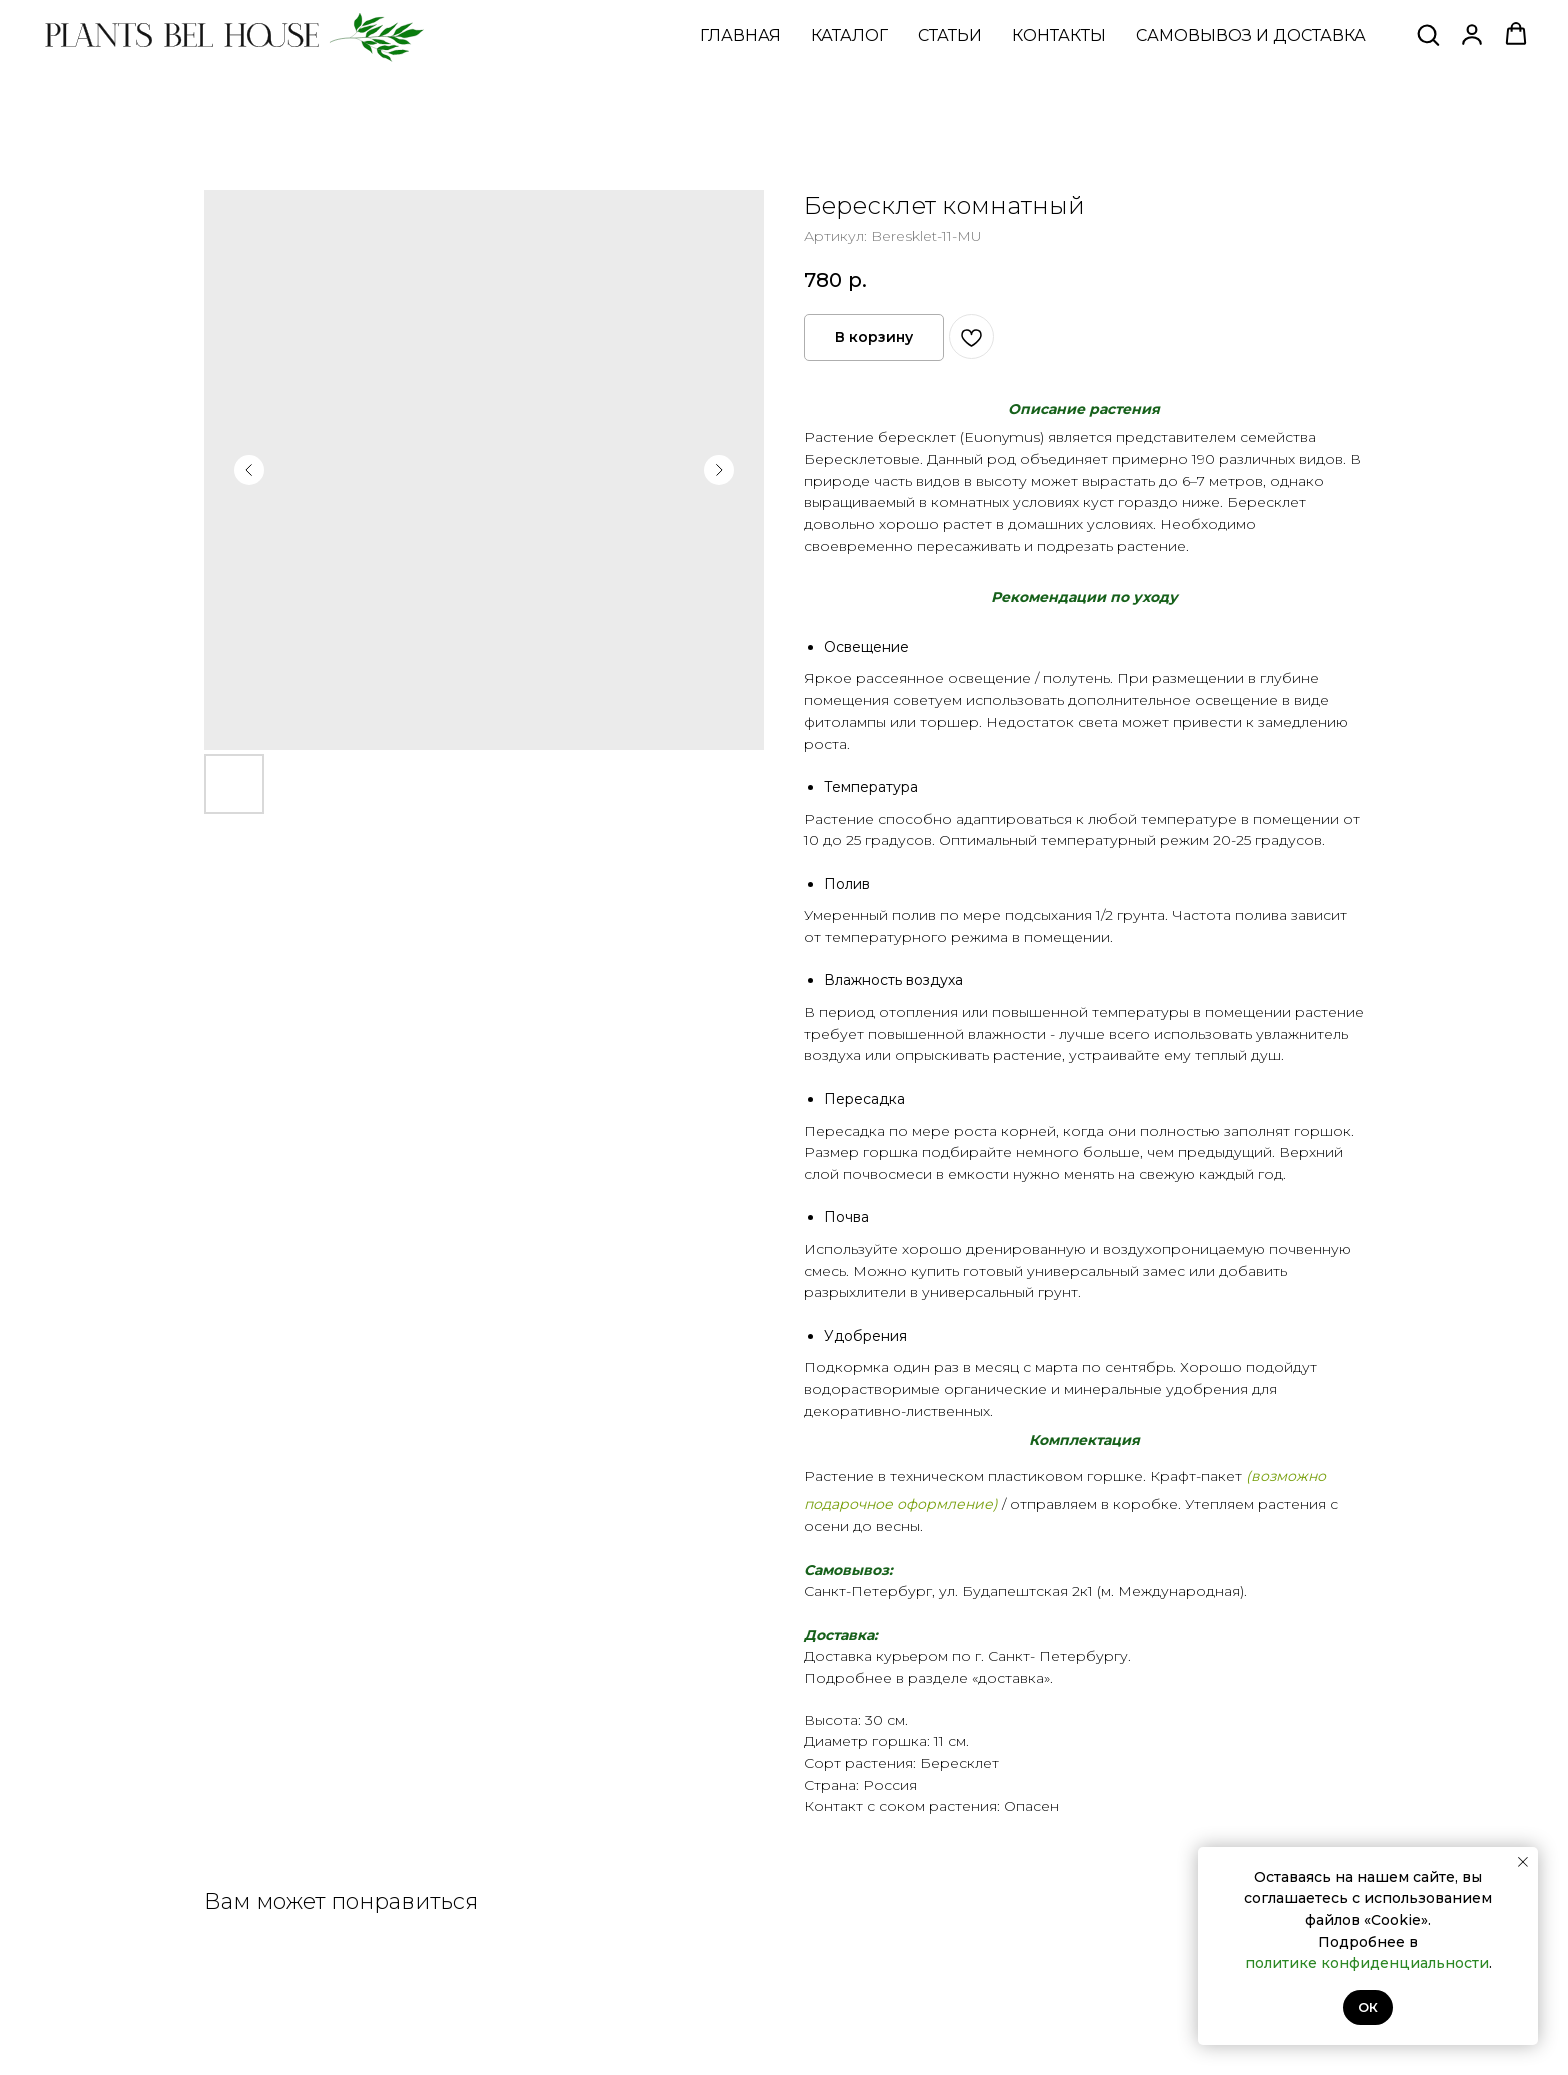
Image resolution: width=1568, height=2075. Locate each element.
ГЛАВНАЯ (740, 35)
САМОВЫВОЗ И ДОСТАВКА (1251, 35)
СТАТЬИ (950, 35)
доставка (1011, 1678)
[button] (1428, 34)
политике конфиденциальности (1367, 1963)
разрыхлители (855, 1292)
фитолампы (845, 722)
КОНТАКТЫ (1059, 35)
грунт (1058, 1292)
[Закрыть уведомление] (1523, 1862)
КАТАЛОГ (849, 35)
